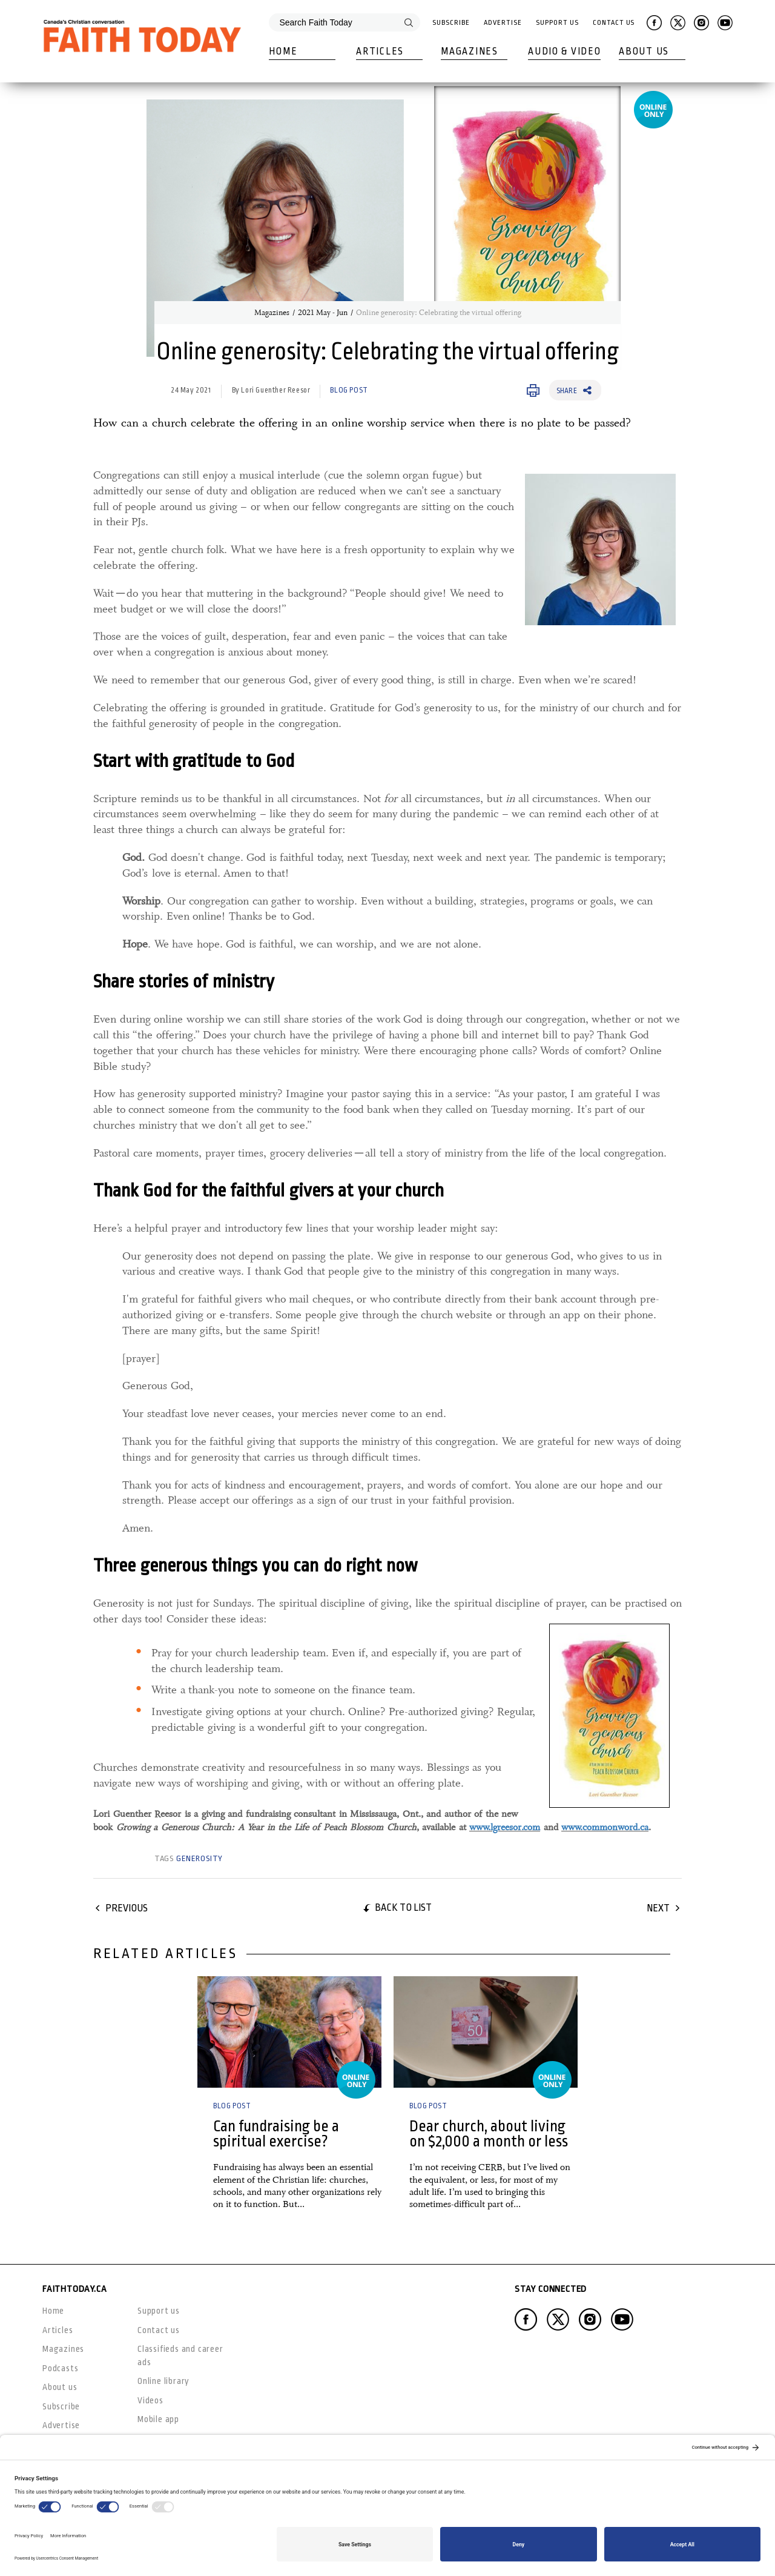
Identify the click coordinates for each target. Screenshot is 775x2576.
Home (283, 51)
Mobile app (158, 2419)
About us (59, 2387)
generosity (199, 1858)
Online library (163, 2381)
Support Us (557, 23)
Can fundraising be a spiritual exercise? (276, 2134)
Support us (158, 2310)
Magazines (469, 51)
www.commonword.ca (604, 1827)
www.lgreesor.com (504, 1827)
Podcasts (60, 2368)
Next (658, 1908)
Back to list (403, 1907)
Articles (380, 51)
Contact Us (614, 23)
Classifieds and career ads (180, 2355)
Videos (150, 2400)
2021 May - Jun (323, 312)
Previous (126, 1908)
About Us (644, 51)
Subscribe (450, 23)
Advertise (502, 23)
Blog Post (349, 390)
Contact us (158, 2330)
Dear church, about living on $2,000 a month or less (488, 2134)
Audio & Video (564, 51)
